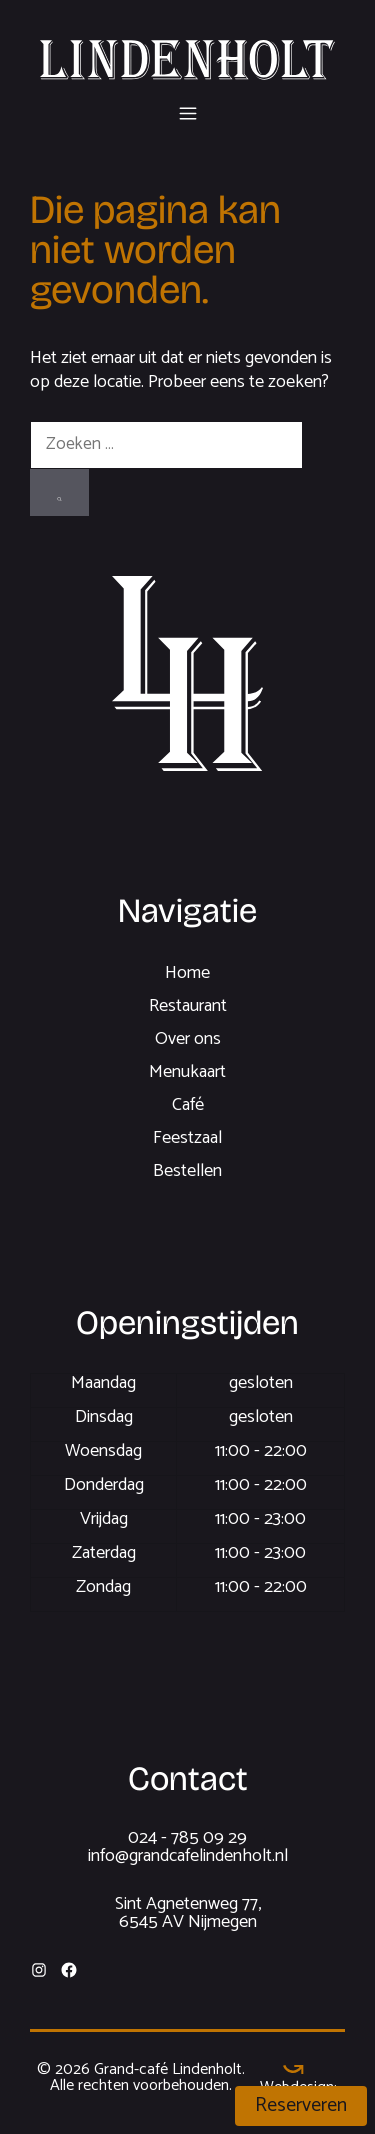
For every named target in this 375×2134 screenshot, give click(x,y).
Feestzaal (187, 1138)
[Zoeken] (59, 493)
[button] (188, 110)
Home (187, 973)
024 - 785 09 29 (187, 1838)
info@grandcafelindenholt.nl (188, 1856)
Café (188, 1105)
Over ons (188, 1039)
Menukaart (187, 1072)
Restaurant (188, 1006)
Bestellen (187, 1171)
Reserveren (301, 2106)
